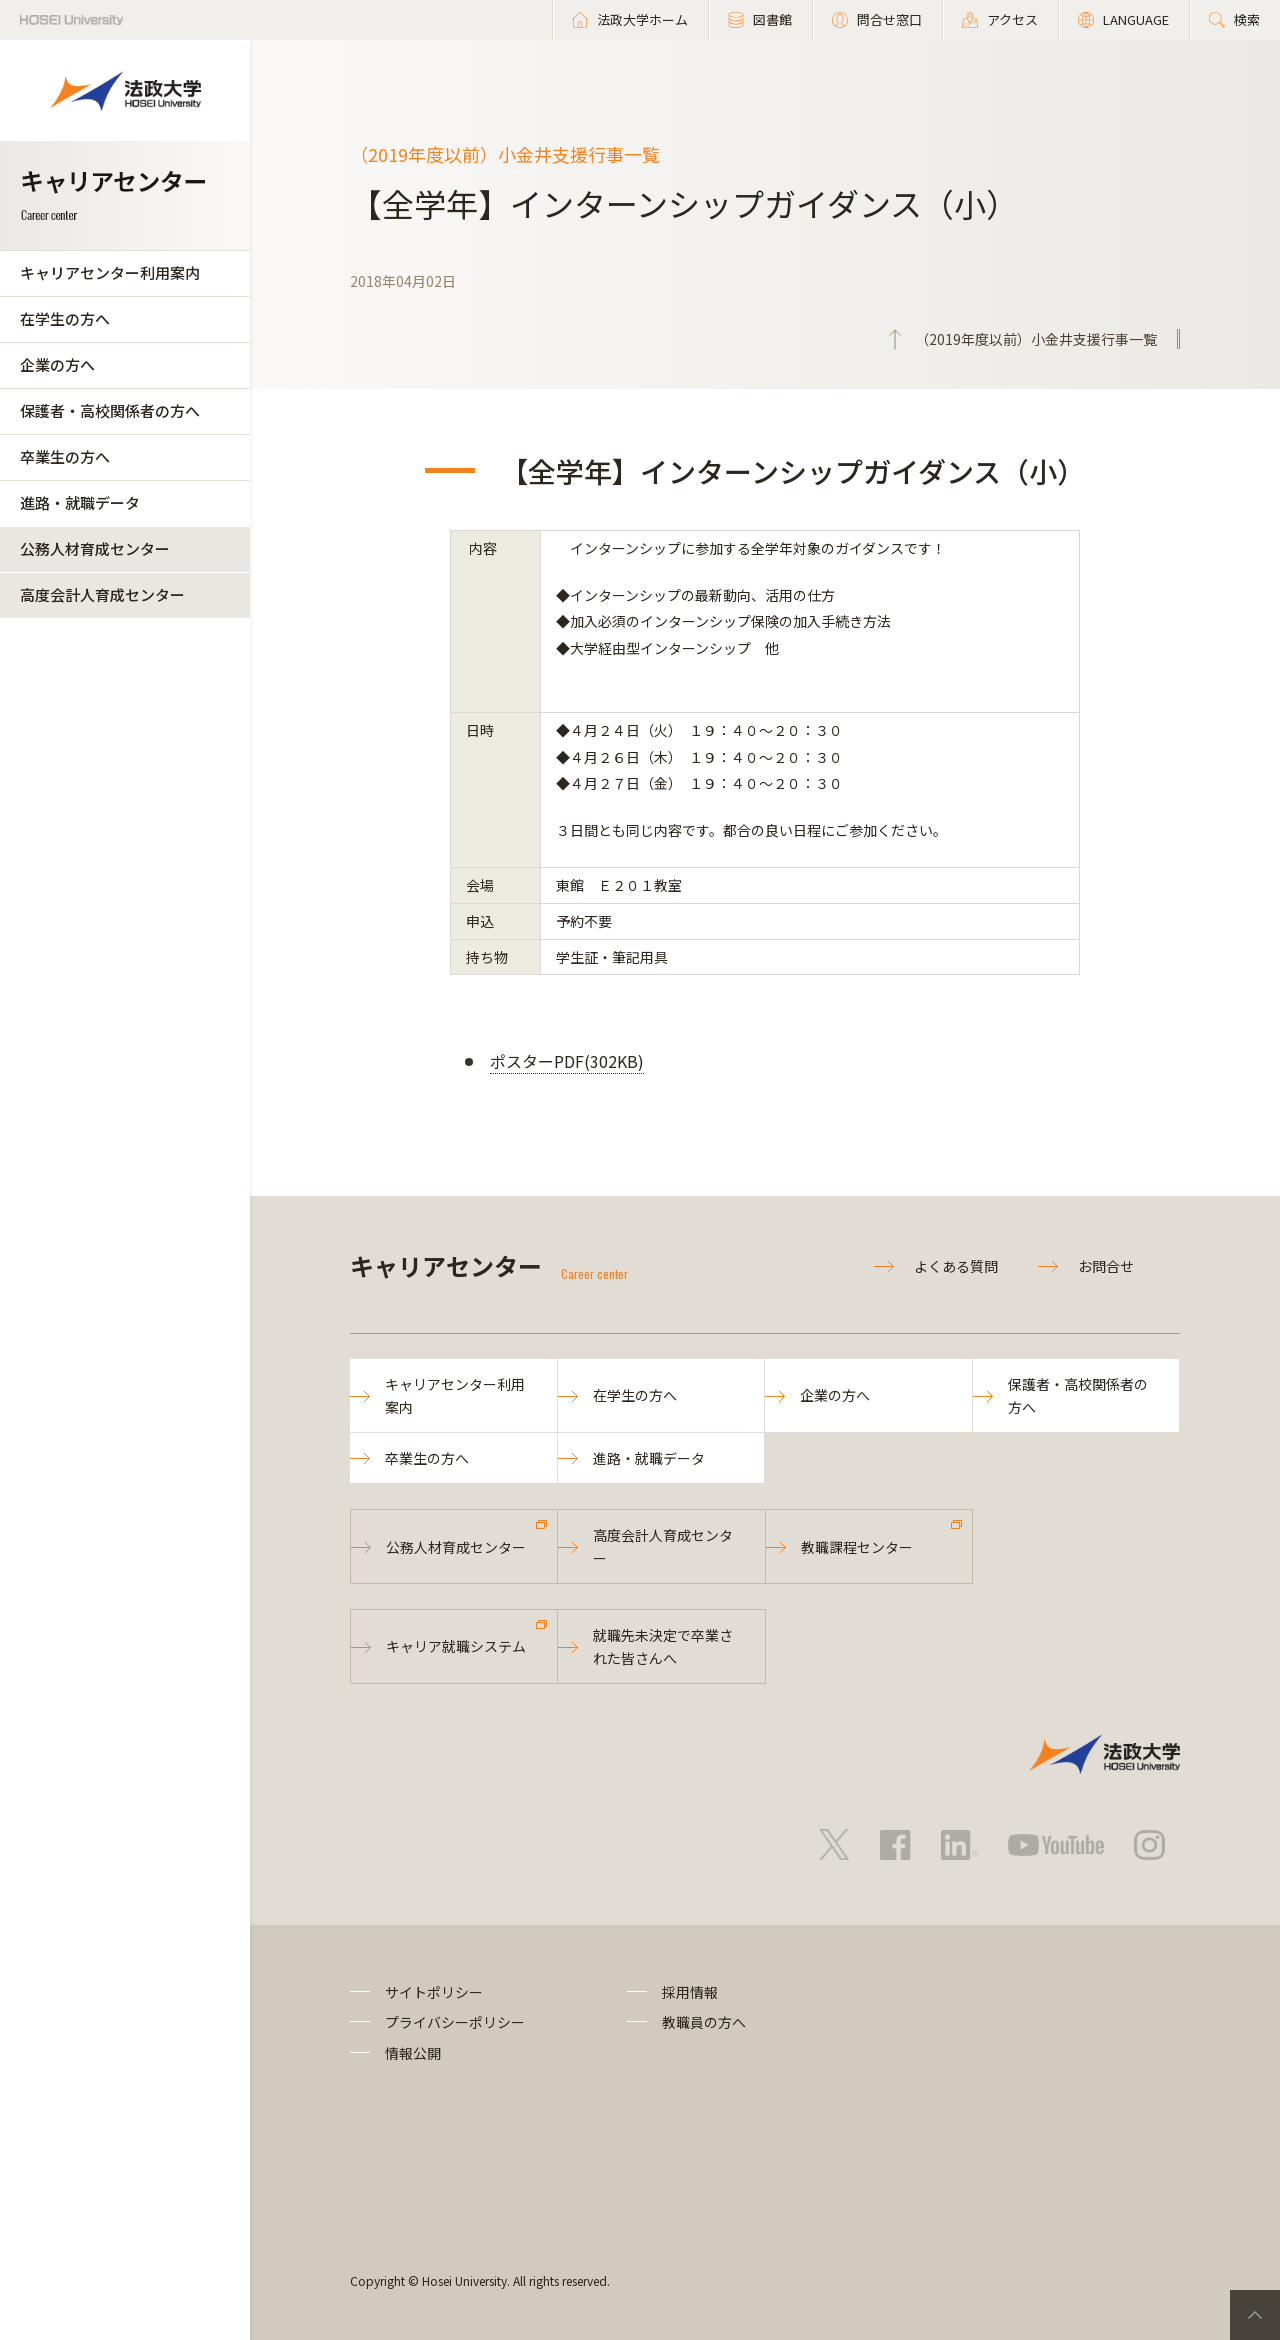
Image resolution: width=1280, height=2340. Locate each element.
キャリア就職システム (456, 1646)
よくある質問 (956, 1266)
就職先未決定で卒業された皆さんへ (663, 1646)
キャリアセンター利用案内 (110, 272)
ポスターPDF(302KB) (567, 1061)
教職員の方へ (704, 2022)
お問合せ (1106, 1266)
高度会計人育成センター (102, 594)
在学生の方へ (65, 318)
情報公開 (413, 2053)
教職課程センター (857, 1547)
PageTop (1255, 2315)
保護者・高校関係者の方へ (110, 410)
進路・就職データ (80, 502)
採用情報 (690, 1992)
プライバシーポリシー (455, 2022)
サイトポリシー (434, 1992)
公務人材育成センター (95, 548)
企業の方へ (57, 364)
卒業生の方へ (65, 456)
